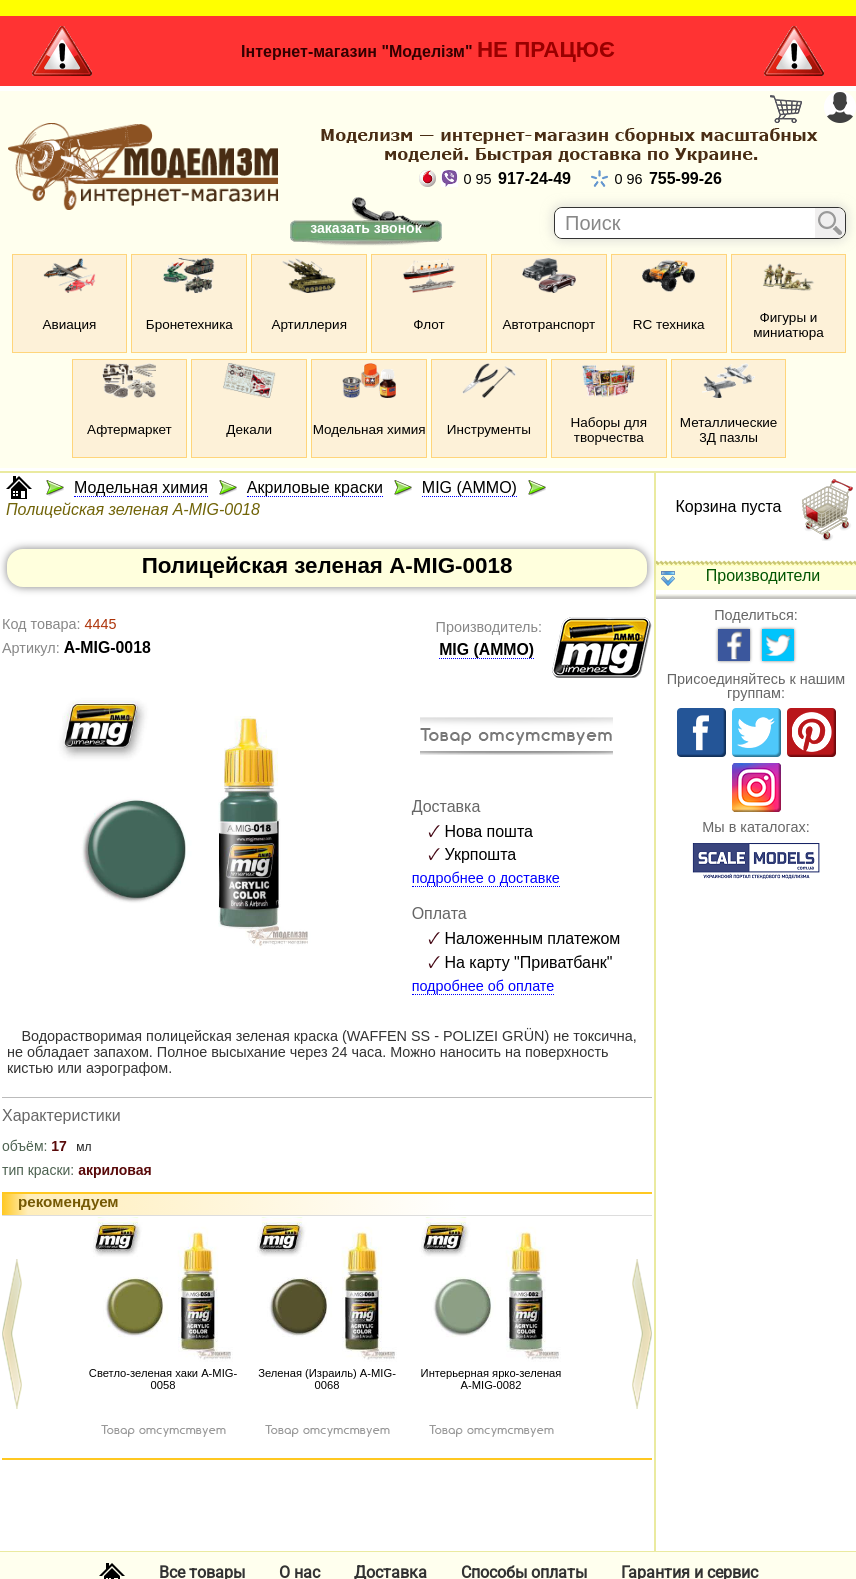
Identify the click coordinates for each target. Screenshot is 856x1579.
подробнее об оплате (483, 986)
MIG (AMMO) (486, 649)
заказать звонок (365, 228)
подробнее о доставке (486, 878)
